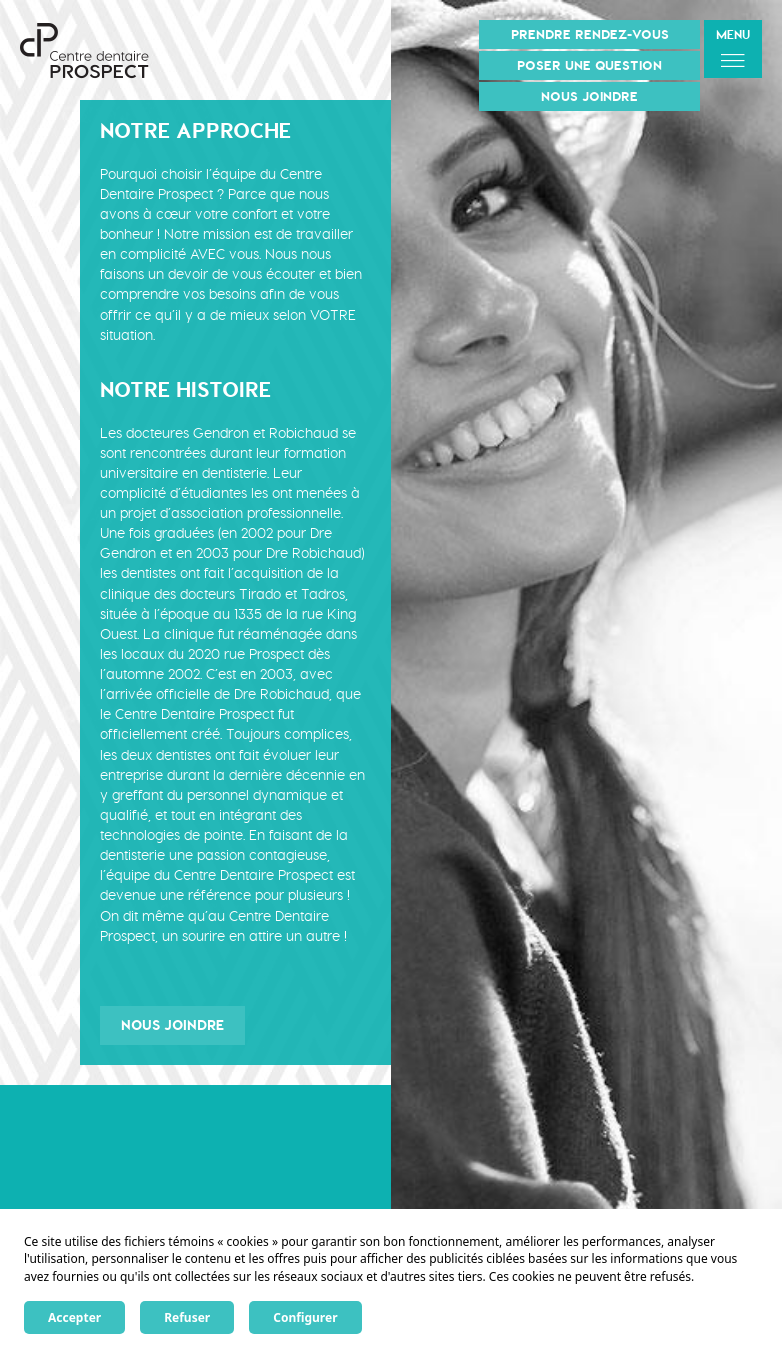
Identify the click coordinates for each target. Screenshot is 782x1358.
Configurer (305, 1317)
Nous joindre (589, 96)
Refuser (187, 1317)
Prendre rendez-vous (590, 34)
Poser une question (589, 65)
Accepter (74, 1317)
